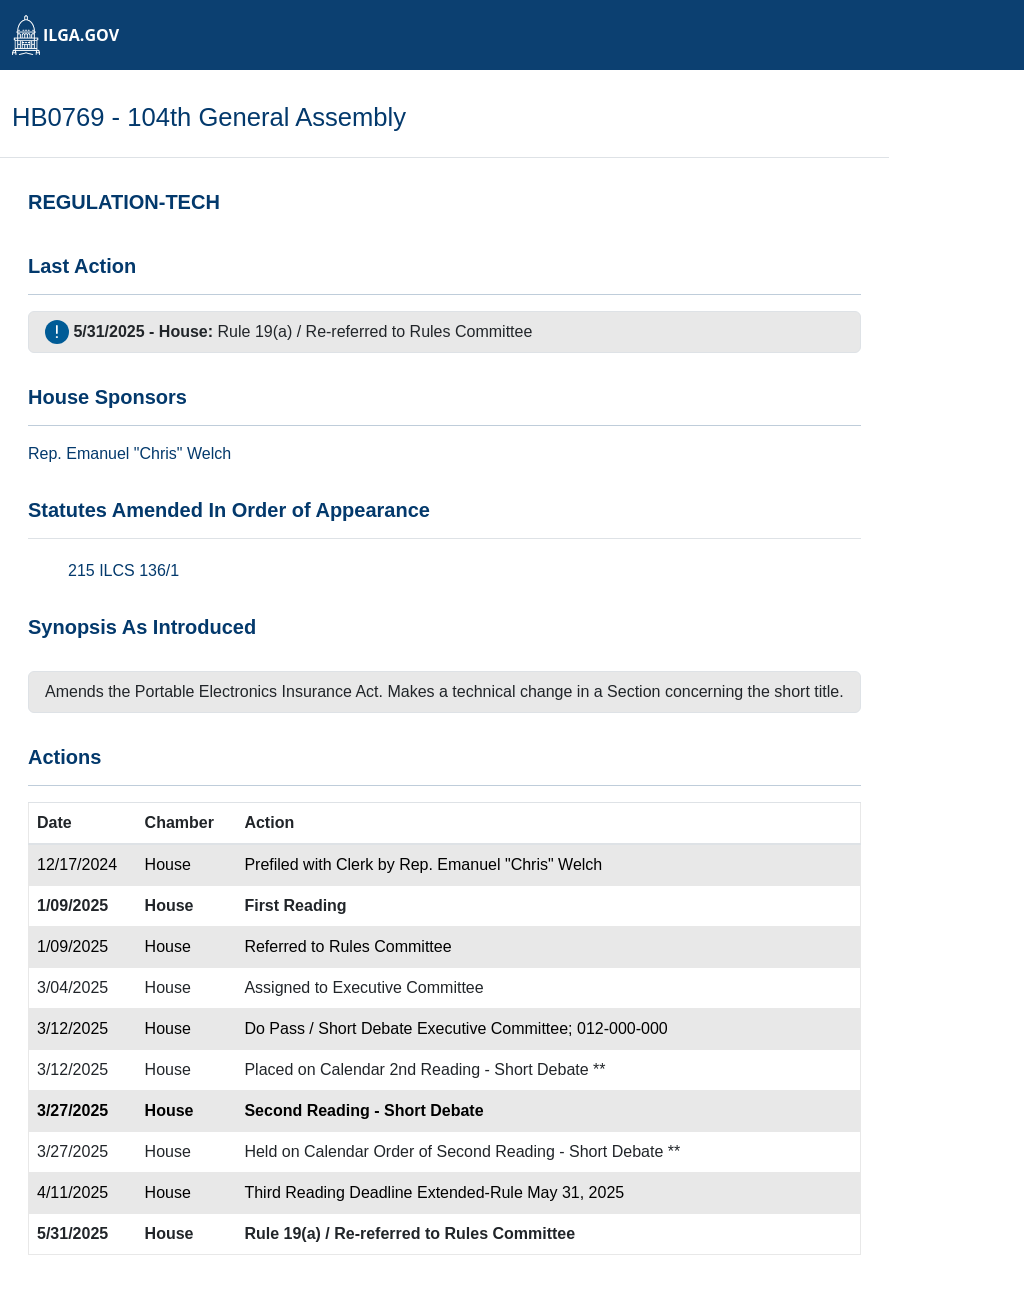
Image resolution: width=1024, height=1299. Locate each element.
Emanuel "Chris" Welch (148, 453)
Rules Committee (471, 331)
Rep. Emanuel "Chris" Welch (500, 864)
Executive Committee (407, 987)
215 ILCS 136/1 (123, 570)
